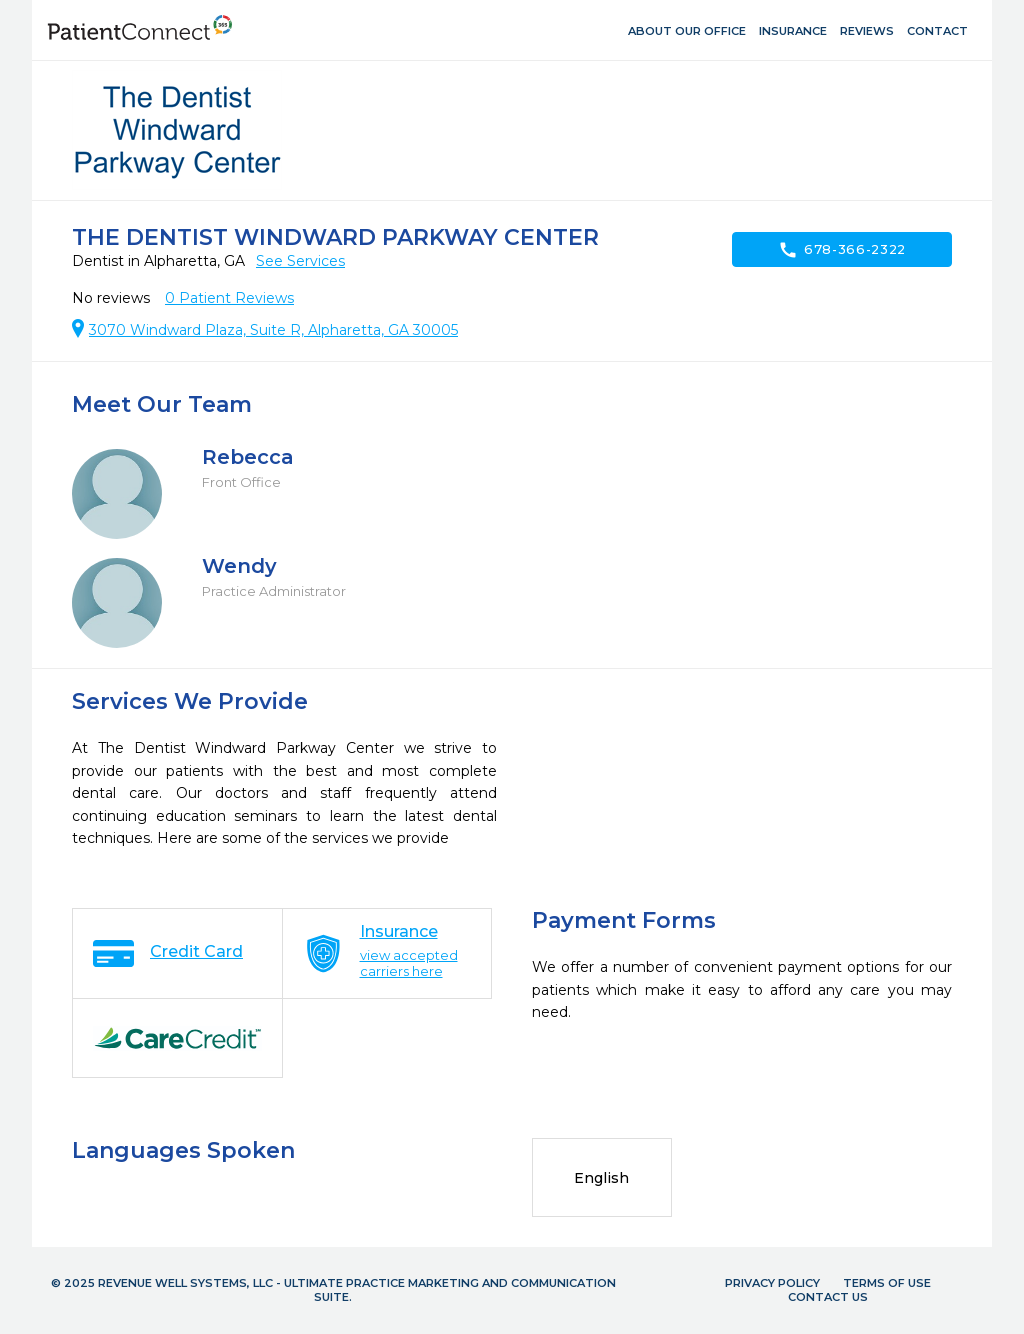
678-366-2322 (842, 250)
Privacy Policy (772, 1283)
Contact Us (828, 1297)
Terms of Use (887, 1283)
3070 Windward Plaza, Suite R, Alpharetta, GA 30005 (273, 330)
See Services (300, 261)
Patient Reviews (229, 298)
